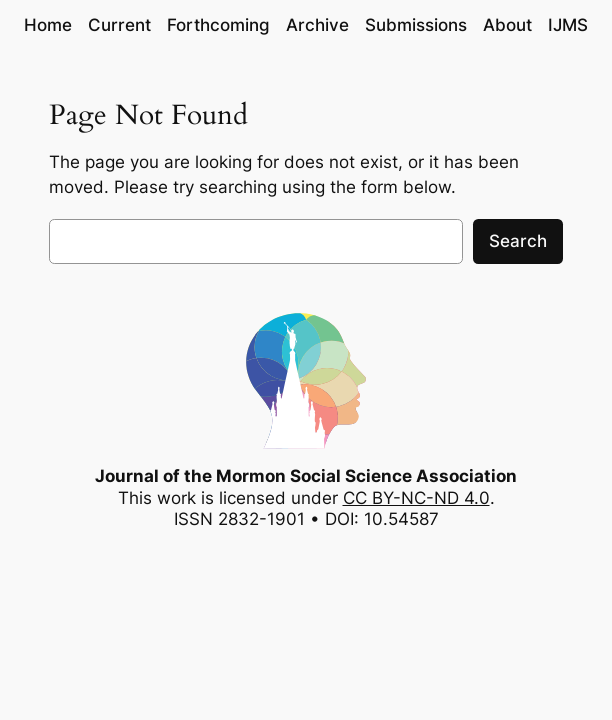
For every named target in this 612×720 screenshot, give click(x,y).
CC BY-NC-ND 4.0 (416, 498)
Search (518, 241)
